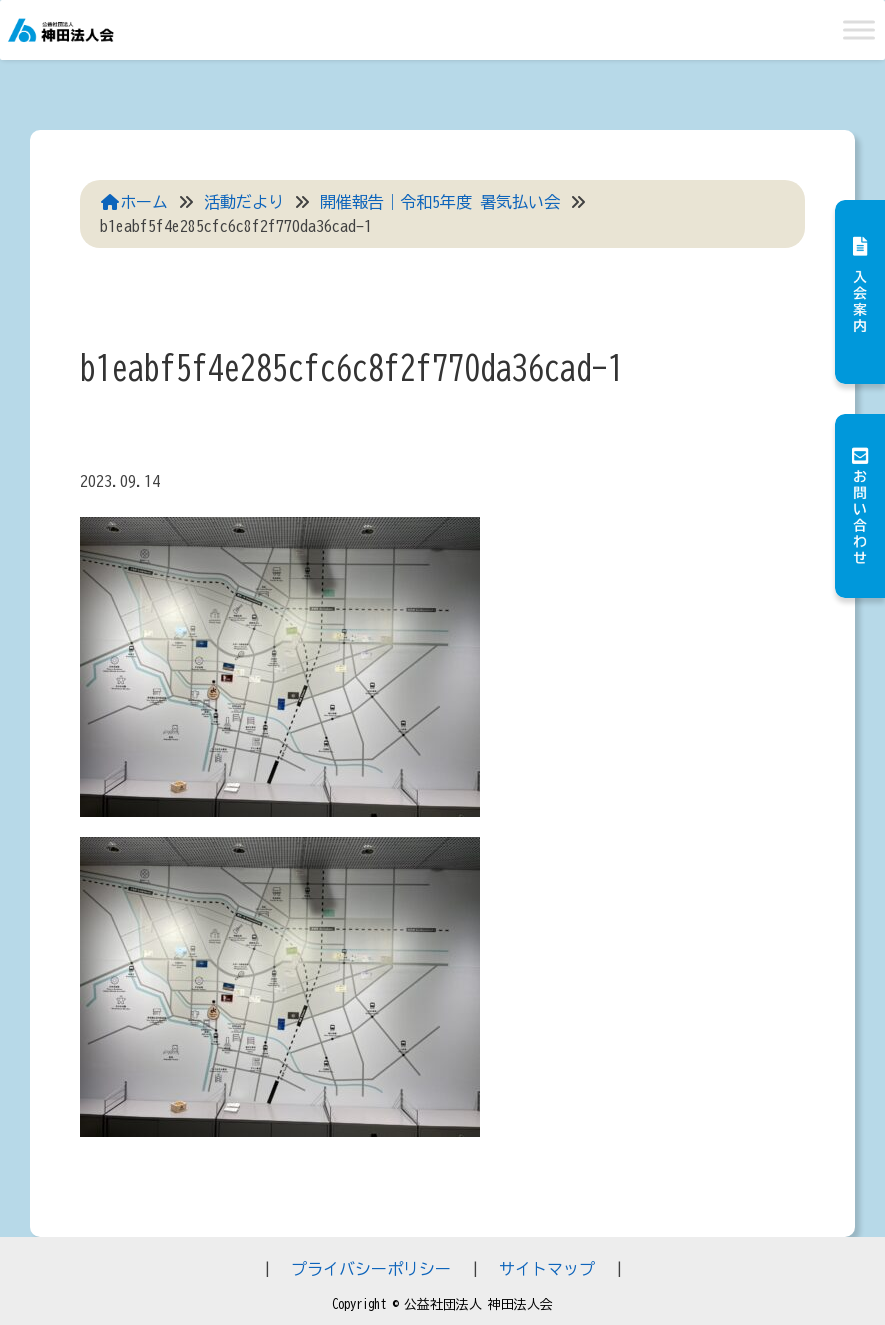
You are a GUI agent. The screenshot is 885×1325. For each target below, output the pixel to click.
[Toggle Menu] (859, 29)
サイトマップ (547, 1269)
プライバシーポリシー (371, 1269)
